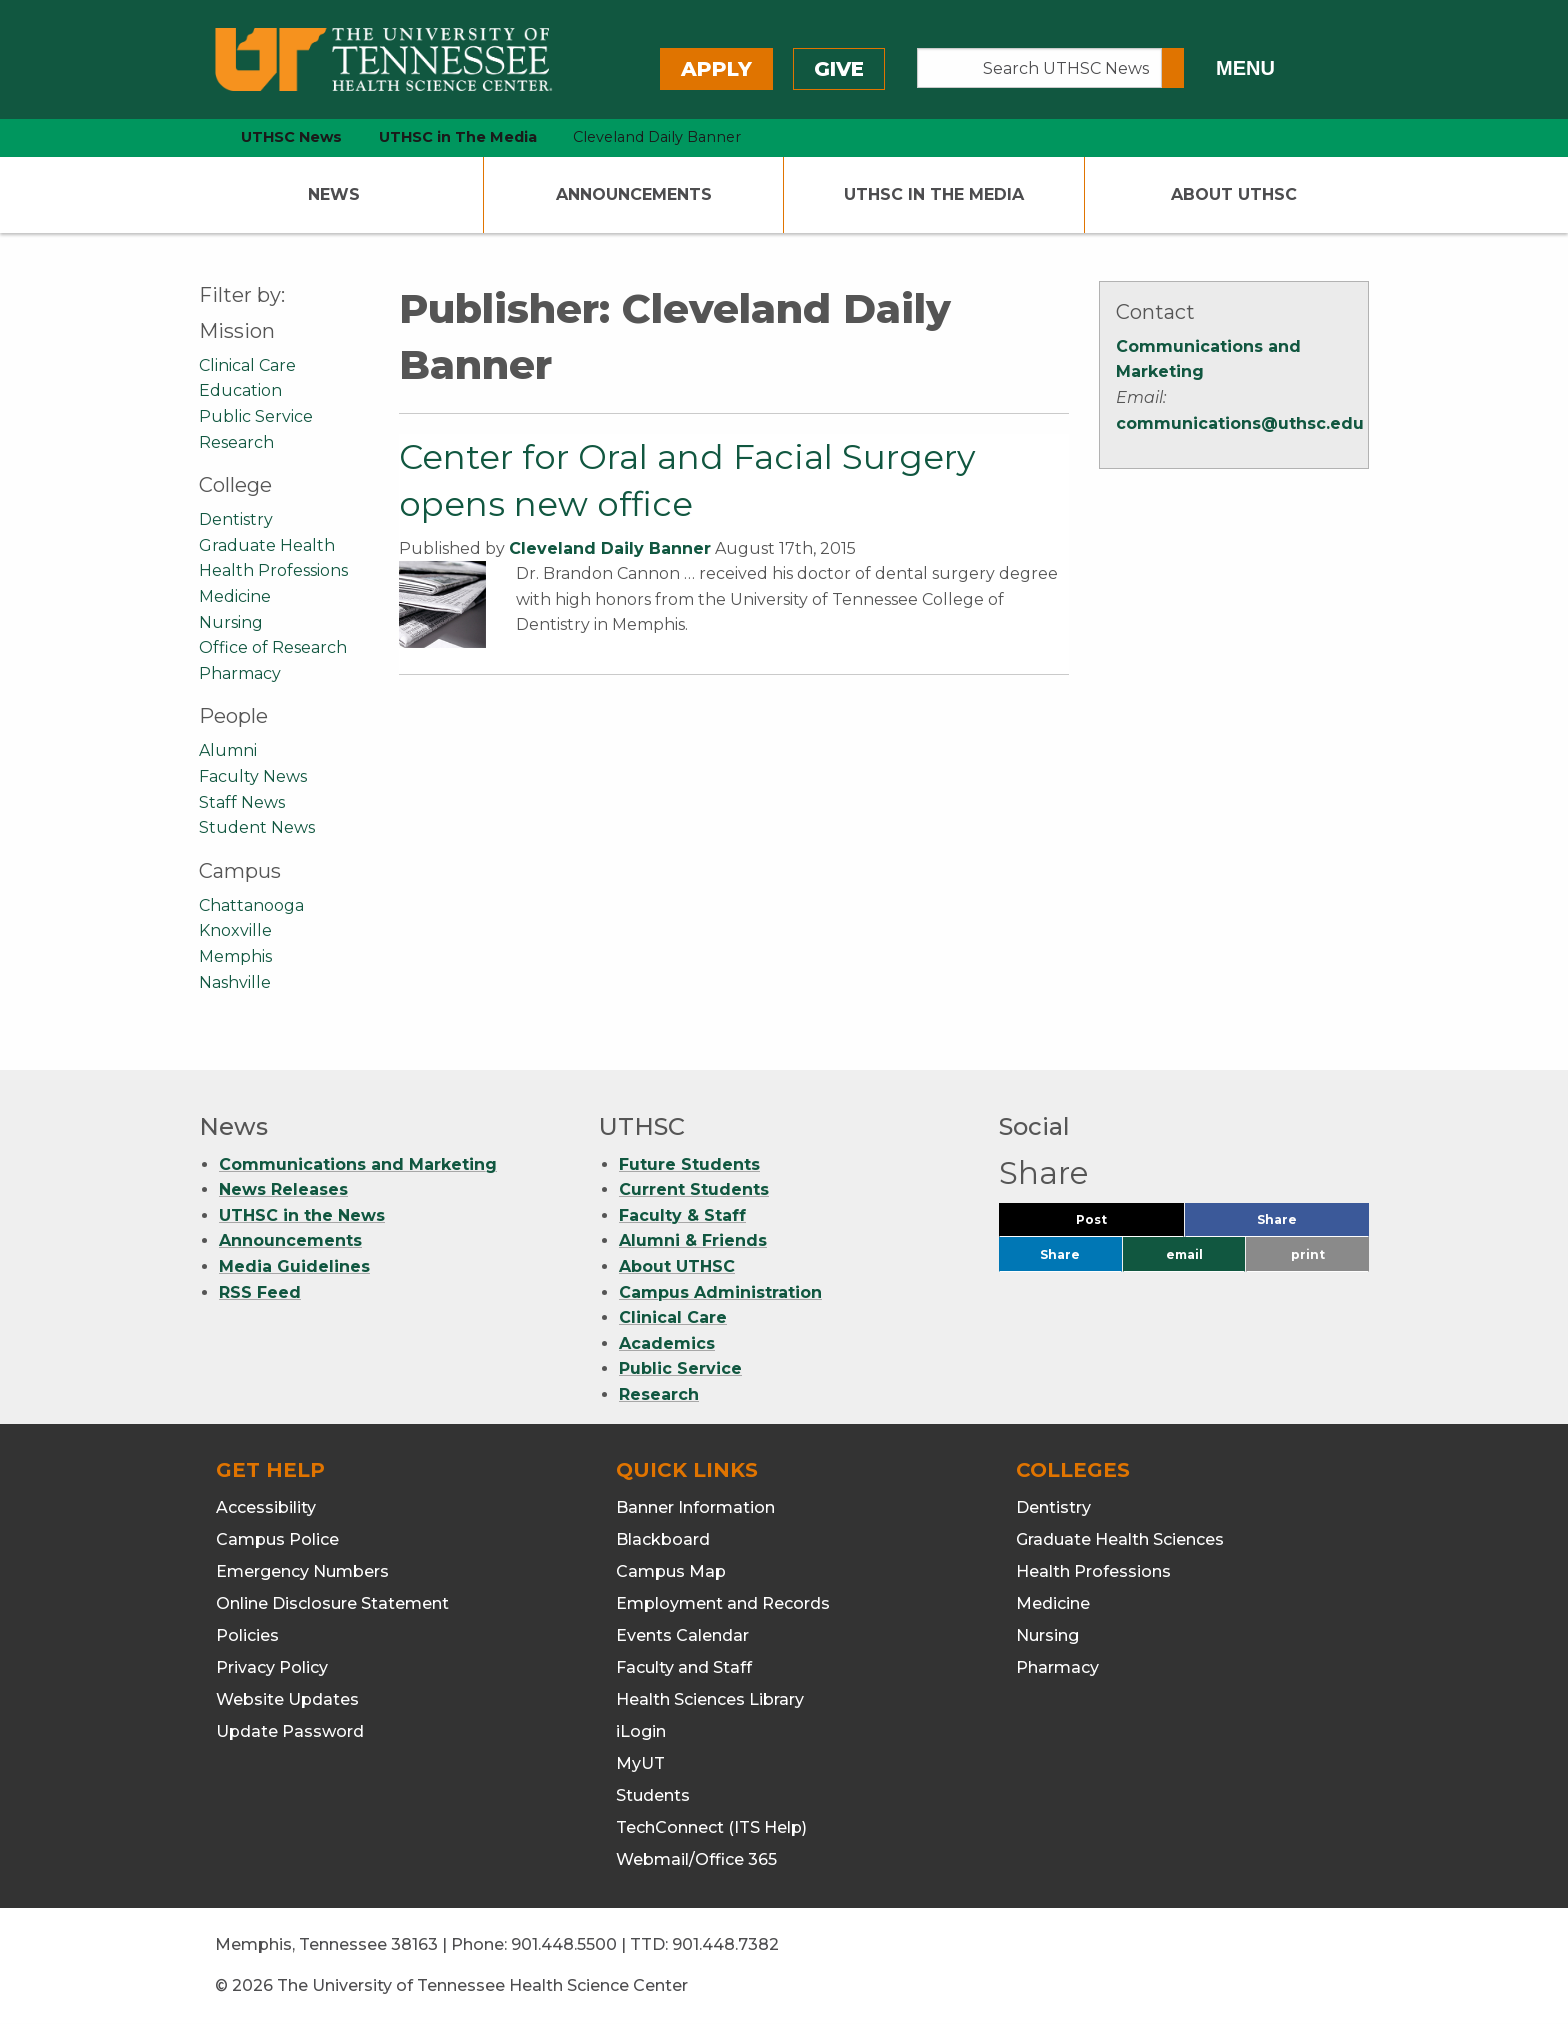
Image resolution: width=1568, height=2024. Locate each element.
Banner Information (695, 1507)
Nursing (231, 622)
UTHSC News (291, 137)
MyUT (640, 1763)
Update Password (290, 1731)
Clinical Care (247, 365)
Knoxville (235, 930)
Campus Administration (720, 1292)
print (1308, 1254)
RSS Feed (260, 1292)
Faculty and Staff (684, 1667)
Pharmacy (240, 673)
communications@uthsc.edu (1240, 423)
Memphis (235, 956)
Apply (716, 69)
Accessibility (266, 1507)
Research (236, 442)
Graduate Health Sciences (1120, 1539)
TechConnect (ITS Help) (711, 1827)
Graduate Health (267, 545)
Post (1115, 1224)
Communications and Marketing (358, 1164)
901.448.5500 (564, 1944)
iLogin (641, 1731)
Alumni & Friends (693, 1240)
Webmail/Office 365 (696, 1859)
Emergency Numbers (302, 1571)
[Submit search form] (1173, 68)
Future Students (689, 1164)
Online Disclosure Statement (332, 1603)
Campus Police (277, 1539)
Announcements (634, 194)
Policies (247, 1635)
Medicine (235, 596)
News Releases (283, 1189)
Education (240, 390)
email (1184, 1254)
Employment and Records (723, 1603)
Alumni (228, 750)
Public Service (256, 416)
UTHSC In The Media (934, 194)
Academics (667, 1343)
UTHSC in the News (302, 1215)
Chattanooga (251, 905)
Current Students (694, 1189)
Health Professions (273, 570)
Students (653, 1795)
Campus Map (671, 1571)
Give (839, 69)
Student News (257, 827)
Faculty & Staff (682, 1215)
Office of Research (273, 647)
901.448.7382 (725, 1944)
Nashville (235, 982)
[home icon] (194, 137)
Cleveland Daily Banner (610, 548)
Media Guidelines (294, 1266)
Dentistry (236, 519)
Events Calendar (682, 1635)
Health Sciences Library (710, 1699)
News (334, 194)
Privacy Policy (272, 1667)
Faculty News (253, 776)
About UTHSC (1234, 194)
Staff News (242, 802)
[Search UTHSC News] (1039, 68)
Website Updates (287, 1699)
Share (1310, 1224)
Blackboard (663, 1539)
